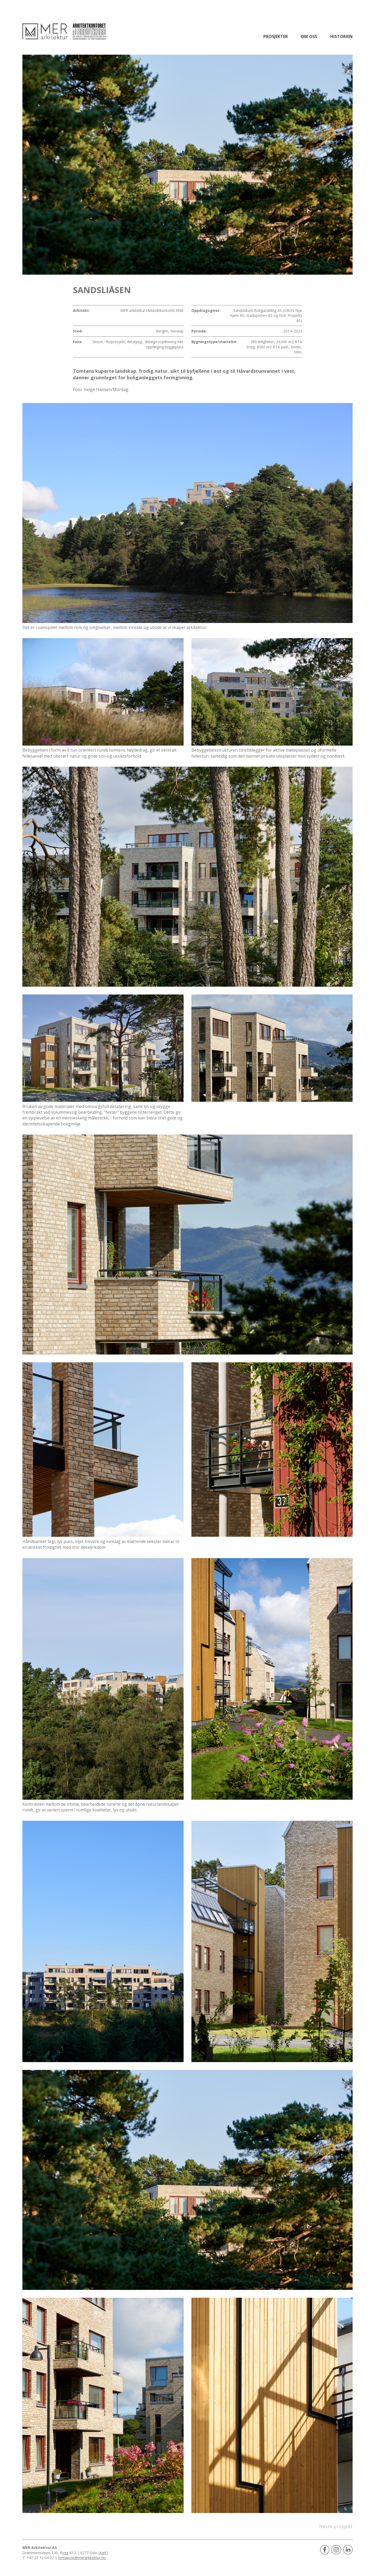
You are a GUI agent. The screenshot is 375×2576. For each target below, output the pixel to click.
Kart (103, 2552)
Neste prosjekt (336, 2526)
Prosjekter (275, 36)
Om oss (309, 36)
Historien (341, 36)
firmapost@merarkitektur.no (82, 2557)
